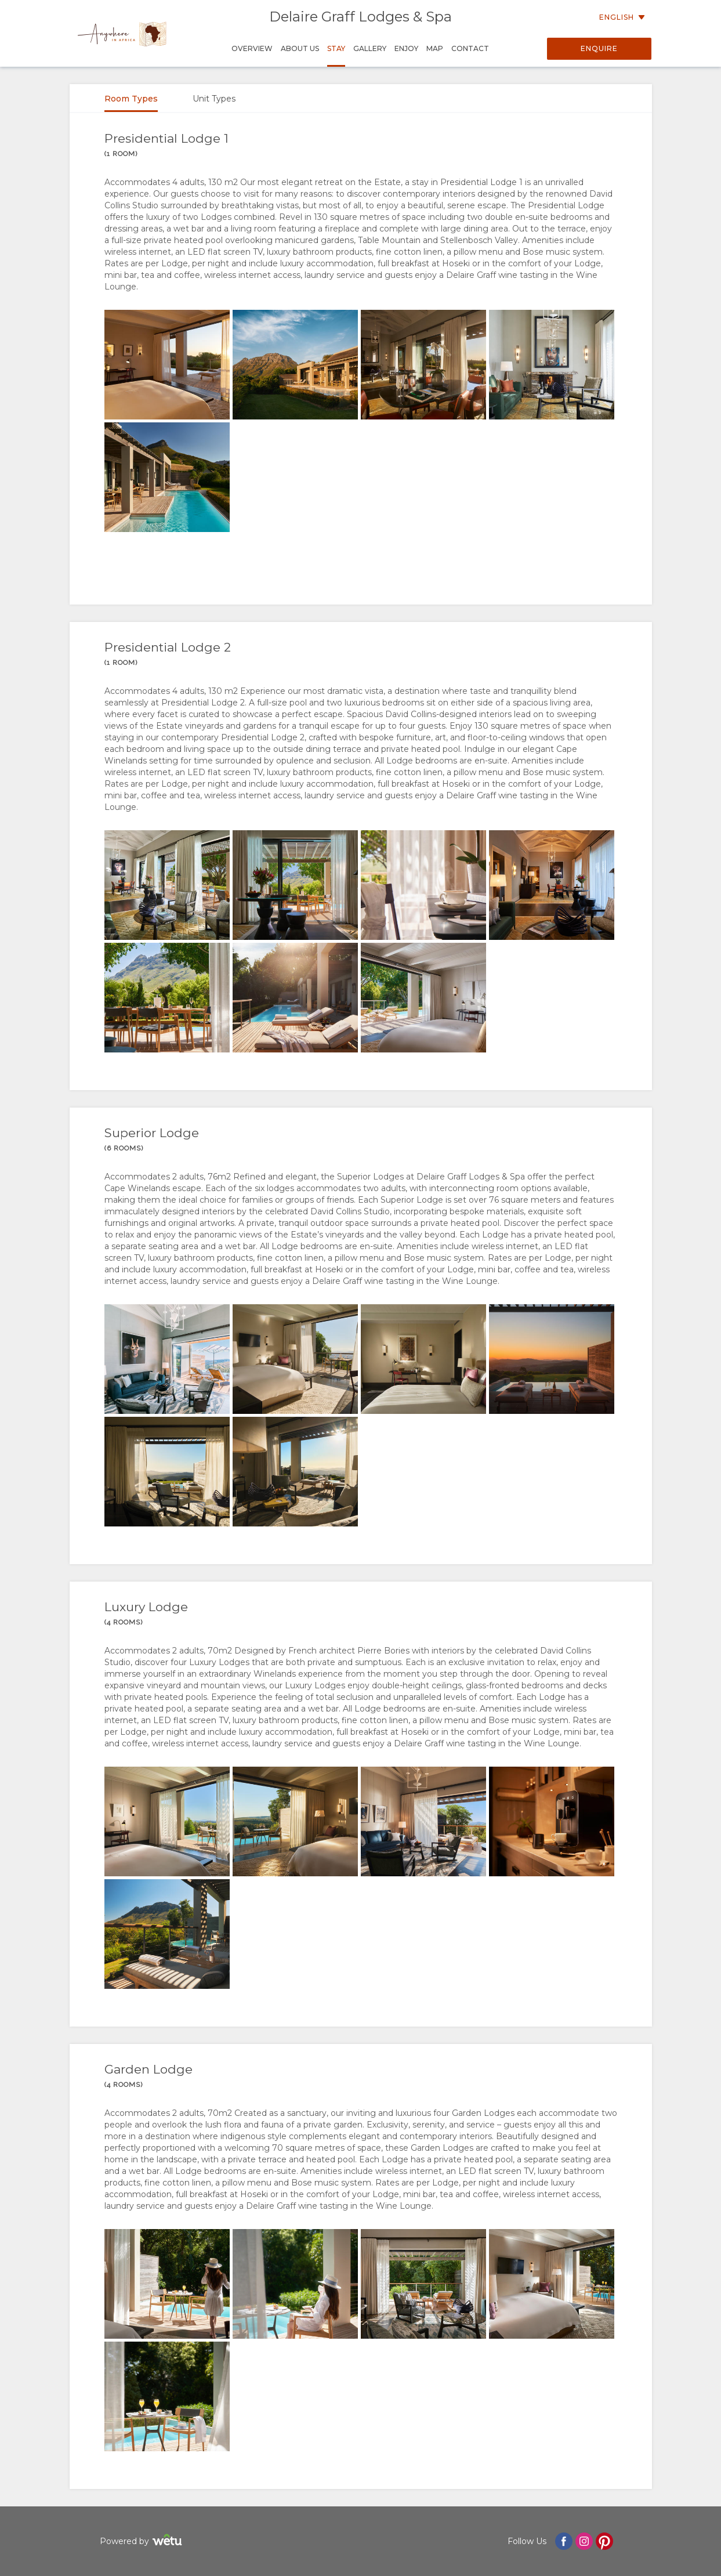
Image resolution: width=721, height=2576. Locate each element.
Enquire (599, 48)
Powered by (142, 2541)
